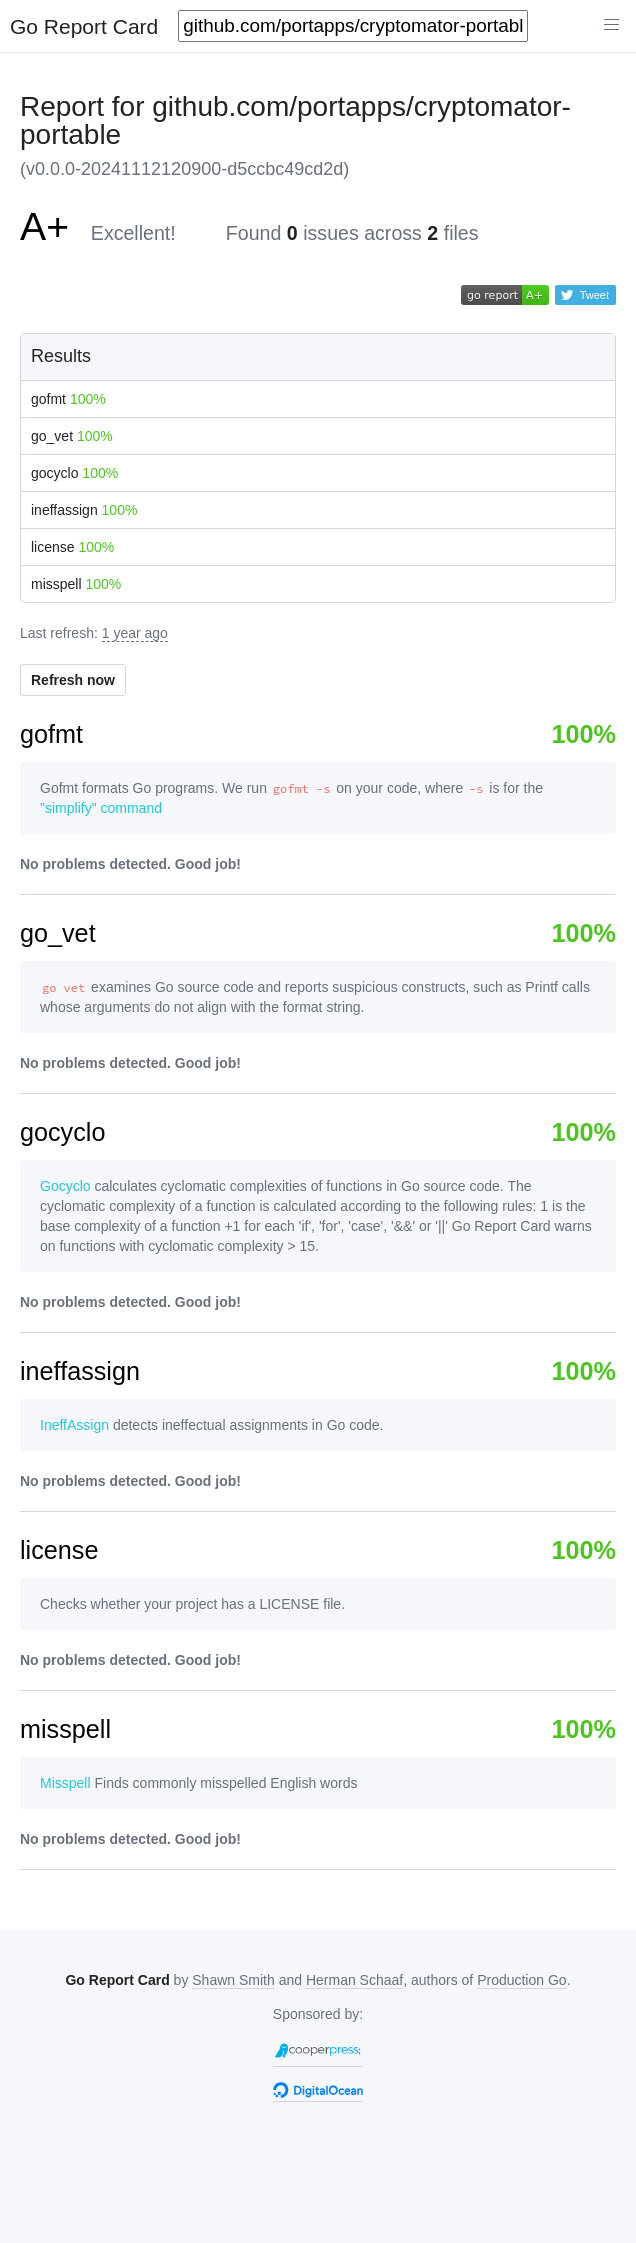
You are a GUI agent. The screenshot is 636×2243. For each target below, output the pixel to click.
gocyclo (74, 473)
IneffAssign (74, 1425)
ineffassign (84, 510)
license (72, 547)
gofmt (68, 399)
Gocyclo (65, 1186)
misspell (76, 584)
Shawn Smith (233, 1980)
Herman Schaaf (354, 1980)
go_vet (72, 436)
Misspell (65, 1783)
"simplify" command (101, 808)
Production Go (522, 1980)
